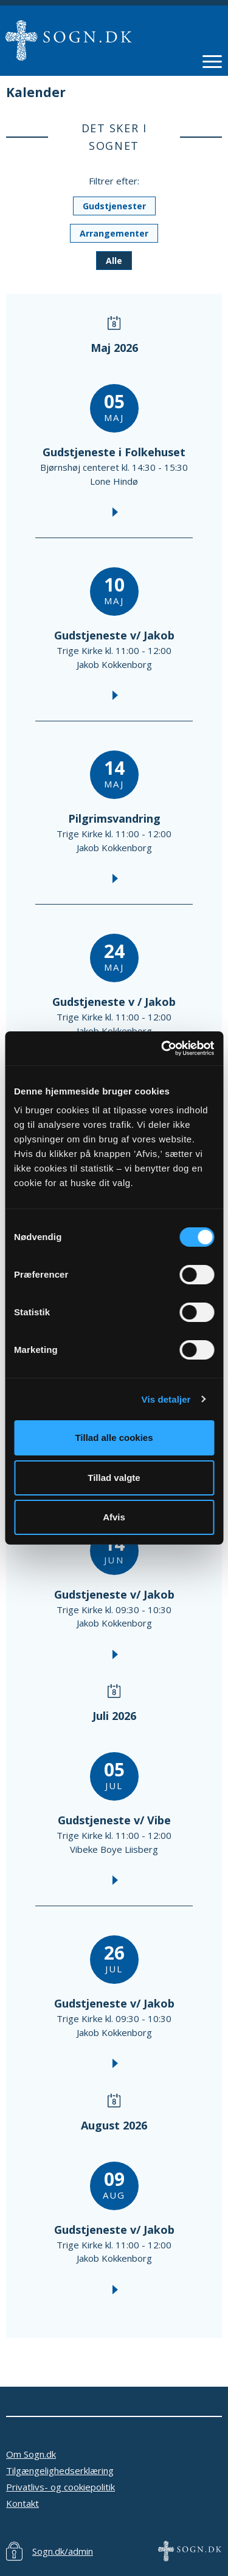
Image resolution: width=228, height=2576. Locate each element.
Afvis (114, 1517)
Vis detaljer (166, 1399)
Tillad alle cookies (114, 1437)
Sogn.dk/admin (62, 2551)
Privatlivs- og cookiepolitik (60, 2487)
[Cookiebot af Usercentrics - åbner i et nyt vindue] (162, 1048)
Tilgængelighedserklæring (60, 2470)
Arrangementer (114, 233)
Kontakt (22, 2503)
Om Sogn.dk (31, 2454)
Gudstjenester (114, 206)
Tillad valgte (114, 1477)
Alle (114, 260)
